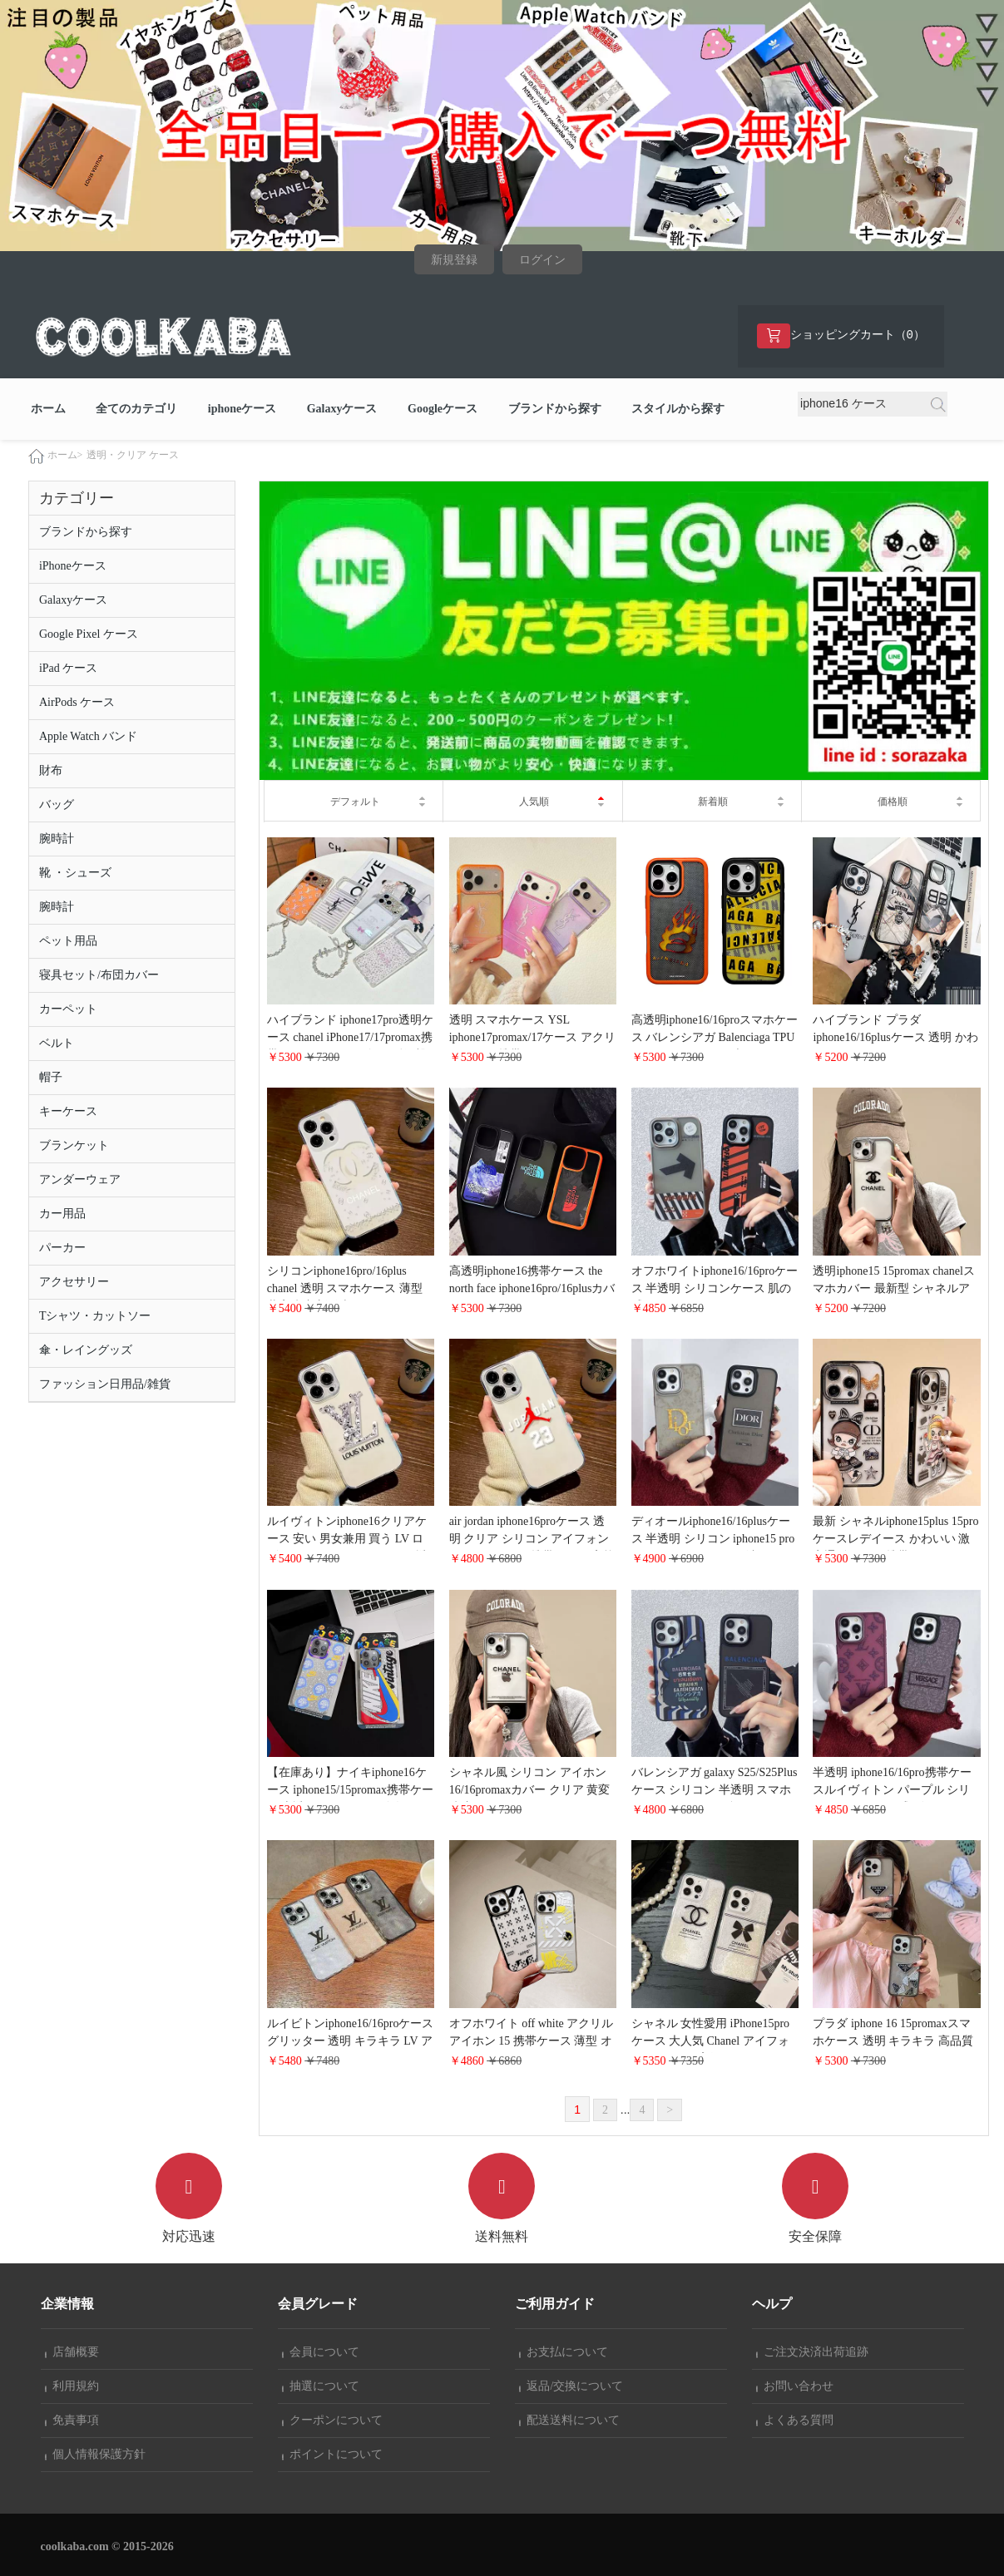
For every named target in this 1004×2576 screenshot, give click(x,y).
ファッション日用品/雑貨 (105, 1385)
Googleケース (442, 408)
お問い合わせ (795, 2386)
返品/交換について (571, 2386)
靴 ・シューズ (75, 873)
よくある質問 (795, 2420)
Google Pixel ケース (88, 635)
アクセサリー (74, 1282)
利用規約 (72, 2386)
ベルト (56, 1044)
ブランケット (74, 1146)
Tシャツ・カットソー (95, 1316)
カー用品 (62, 1214)
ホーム (48, 408)
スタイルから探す (678, 408)
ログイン (542, 260)
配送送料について (570, 2420)
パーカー (62, 1248)
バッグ (56, 805)
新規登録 (454, 260)
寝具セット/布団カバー (99, 976)
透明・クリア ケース (133, 455)
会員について (321, 2352)
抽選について (321, 2386)
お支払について (564, 2352)
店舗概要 (72, 2352)
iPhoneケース (72, 566)
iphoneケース (242, 408)
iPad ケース (68, 669)
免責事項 (72, 2420)
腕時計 (56, 839)
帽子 (50, 1078)
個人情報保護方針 (95, 2454)
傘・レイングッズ (85, 1351)
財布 (50, 771)
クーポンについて (332, 2420)
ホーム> (65, 455)
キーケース (68, 1112)
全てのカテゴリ (136, 408)
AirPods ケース (77, 703)
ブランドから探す (554, 408)
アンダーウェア (80, 1180)
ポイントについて (332, 2454)
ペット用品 (68, 941)
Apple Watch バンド (88, 737)
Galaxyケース (342, 408)
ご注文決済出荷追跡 (812, 2352)
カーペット (68, 1010)
